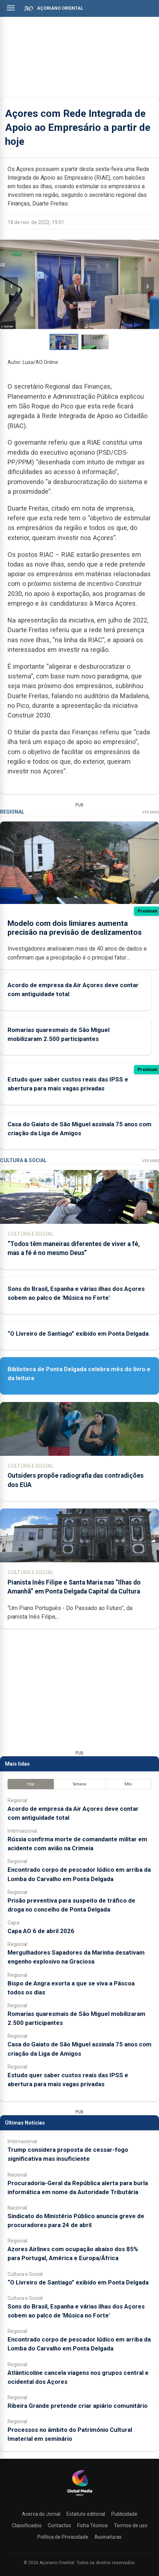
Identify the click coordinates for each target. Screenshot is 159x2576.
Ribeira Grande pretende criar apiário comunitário (78, 2405)
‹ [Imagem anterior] (11, 286)
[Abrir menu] (10, 7)
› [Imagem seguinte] (147, 286)
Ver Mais (150, 812)
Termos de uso (131, 2525)
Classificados (27, 2525)
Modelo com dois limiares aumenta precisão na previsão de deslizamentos (75, 928)
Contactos (59, 2525)
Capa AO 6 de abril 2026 (41, 1931)
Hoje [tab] (30, 1784)
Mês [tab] (128, 1784)
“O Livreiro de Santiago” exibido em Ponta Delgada (78, 1333)
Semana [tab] (79, 1784)
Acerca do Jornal (41, 2514)
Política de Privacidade (62, 2537)
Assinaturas (108, 2537)
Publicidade (124, 2514)
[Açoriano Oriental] (79, 2497)
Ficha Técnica (92, 2525)
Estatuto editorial (85, 2514)
